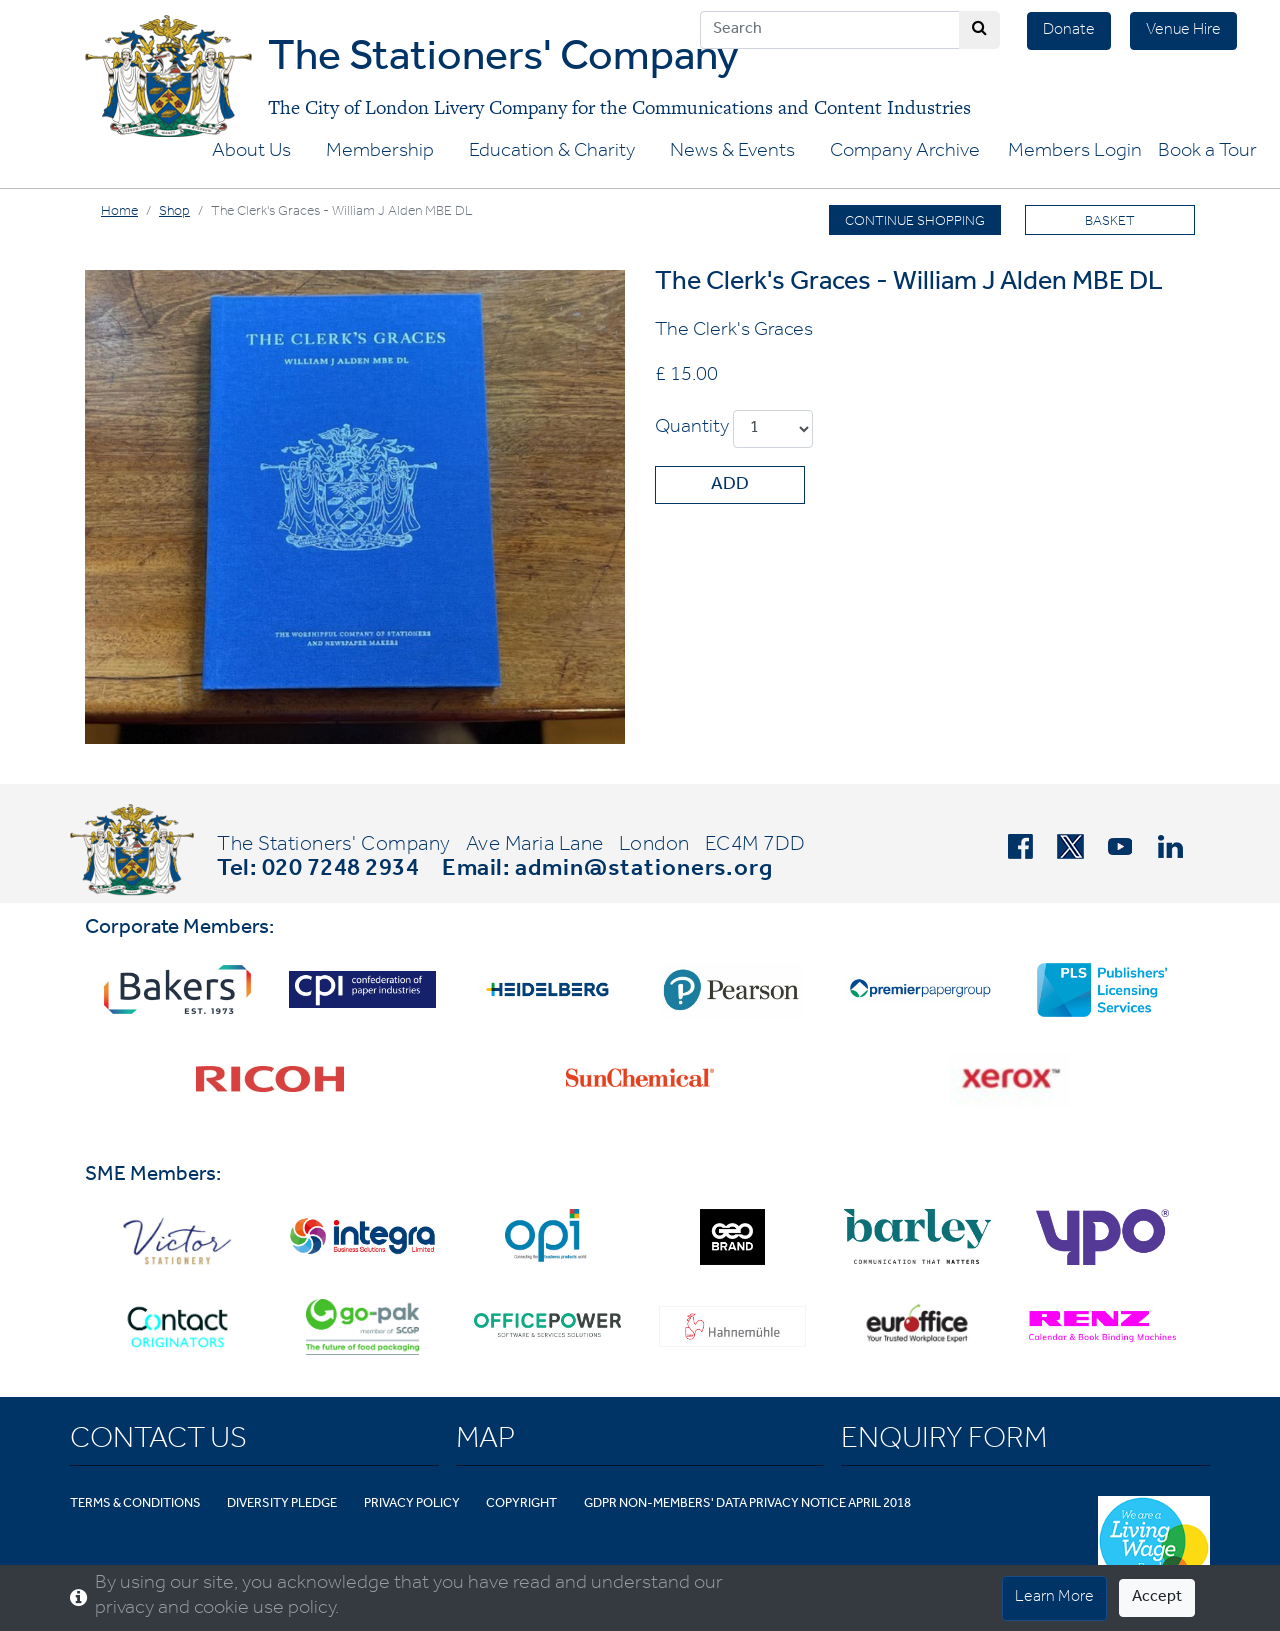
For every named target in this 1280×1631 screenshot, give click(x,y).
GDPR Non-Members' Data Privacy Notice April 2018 (747, 1504)
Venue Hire (1183, 31)
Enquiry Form (944, 1442)
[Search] (830, 30)
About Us (251, 153)
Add (730, 486)
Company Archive (905, 153)
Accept (1157, 1598)
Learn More (1054, 1598)
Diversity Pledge (282, 1504)
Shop (174, 213)
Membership (380, 153)
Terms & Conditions (135, 1504)
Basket (1110, 223)
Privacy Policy (412, 1504)
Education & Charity (552, 153)
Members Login (1075, 153)
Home (119, 213)
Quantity (692, 429)
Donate (1069, 31)
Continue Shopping (915, 223)
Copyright (521, 1504)
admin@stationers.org (644, 871)
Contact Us (158, 1442)
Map (485, 1442)
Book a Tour (1207, 153)
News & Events (732, 153)
